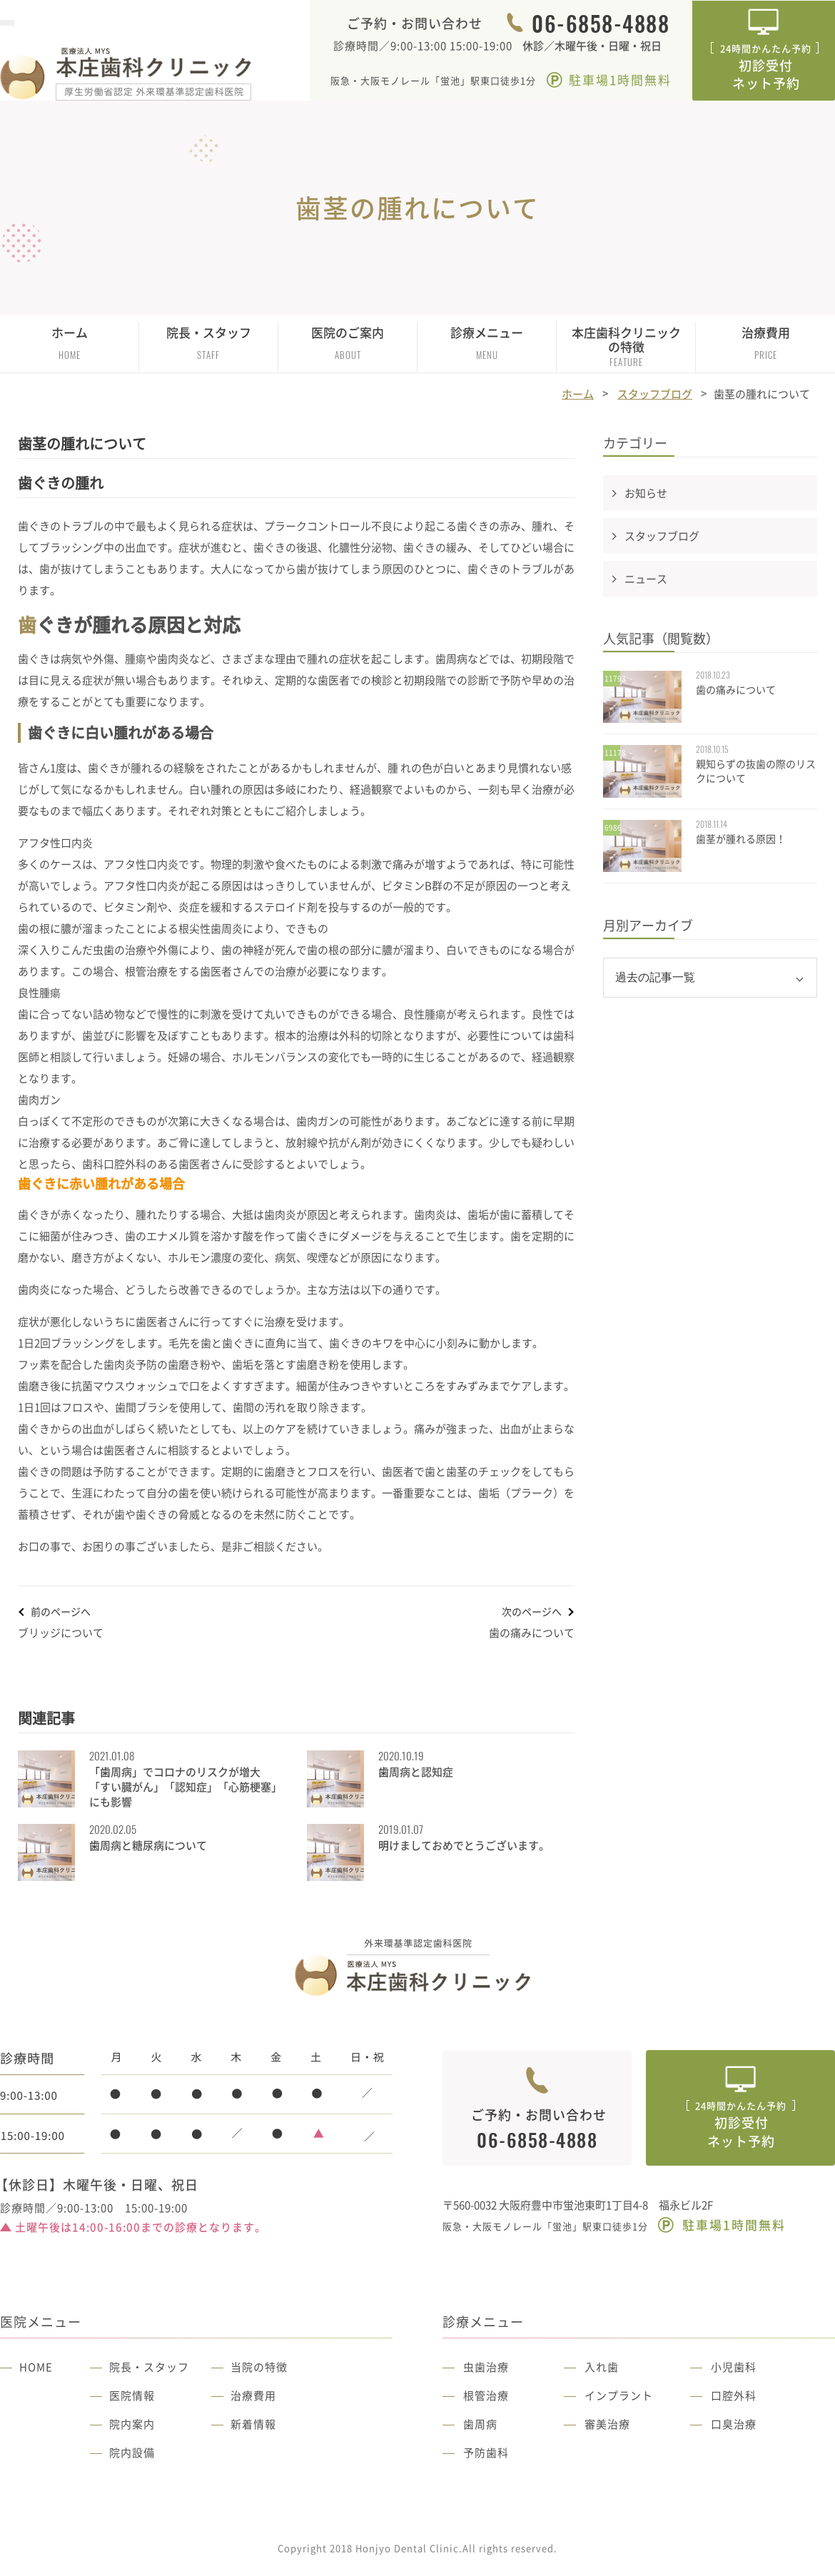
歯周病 (480, 2424)
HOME (36, 2367)
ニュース (645, 579)
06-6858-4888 (600, 23)
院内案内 (132, 2424)
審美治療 (607, 2424)
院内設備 (132, 2452)
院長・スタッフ (149, 2367)
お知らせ (645, 493)
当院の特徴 (259, 2367)
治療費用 (766, 342)
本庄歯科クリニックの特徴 (626, 346)
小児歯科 (733, 2367)
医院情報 (132, 2395)
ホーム (69, 342)
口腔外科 (733, 2395)
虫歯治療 (486, 2367)
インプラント (618, 2395)
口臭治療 (733, 2424)
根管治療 (486, 2395)
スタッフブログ (654, 394)
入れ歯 (601, 2367)
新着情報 (253, 2424)
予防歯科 (486, 2452)
